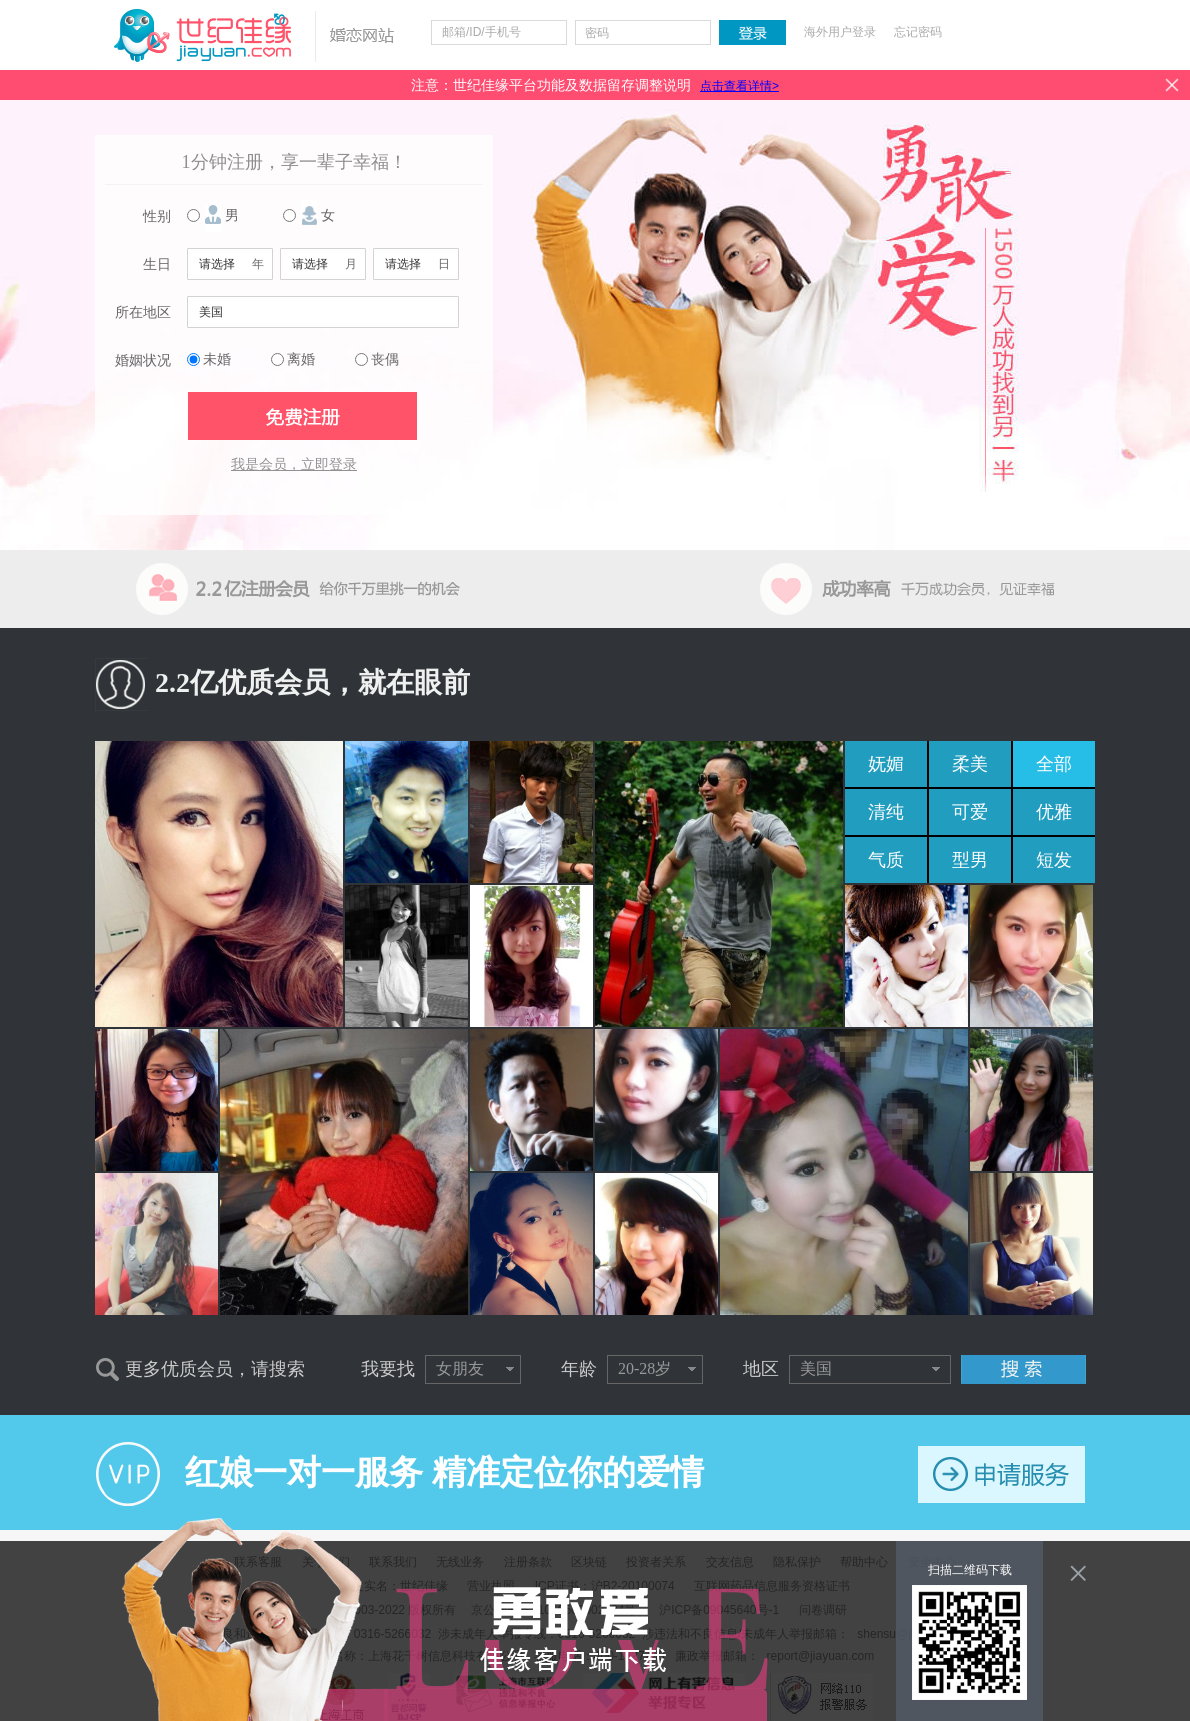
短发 (1054, 860)
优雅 (1054, 812)
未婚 (217, 359)
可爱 (970, 812)
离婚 (301, 359)
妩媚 (886, 764)
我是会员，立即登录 (294, 464)
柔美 (970, 764)
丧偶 (385, 359)
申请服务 (1001, 1474)
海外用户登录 (840, 32)
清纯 (886, 812)
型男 (970, 860)
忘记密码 (918, 32)
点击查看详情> (739, 86)
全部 (1054, 764)
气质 (886, 860)
